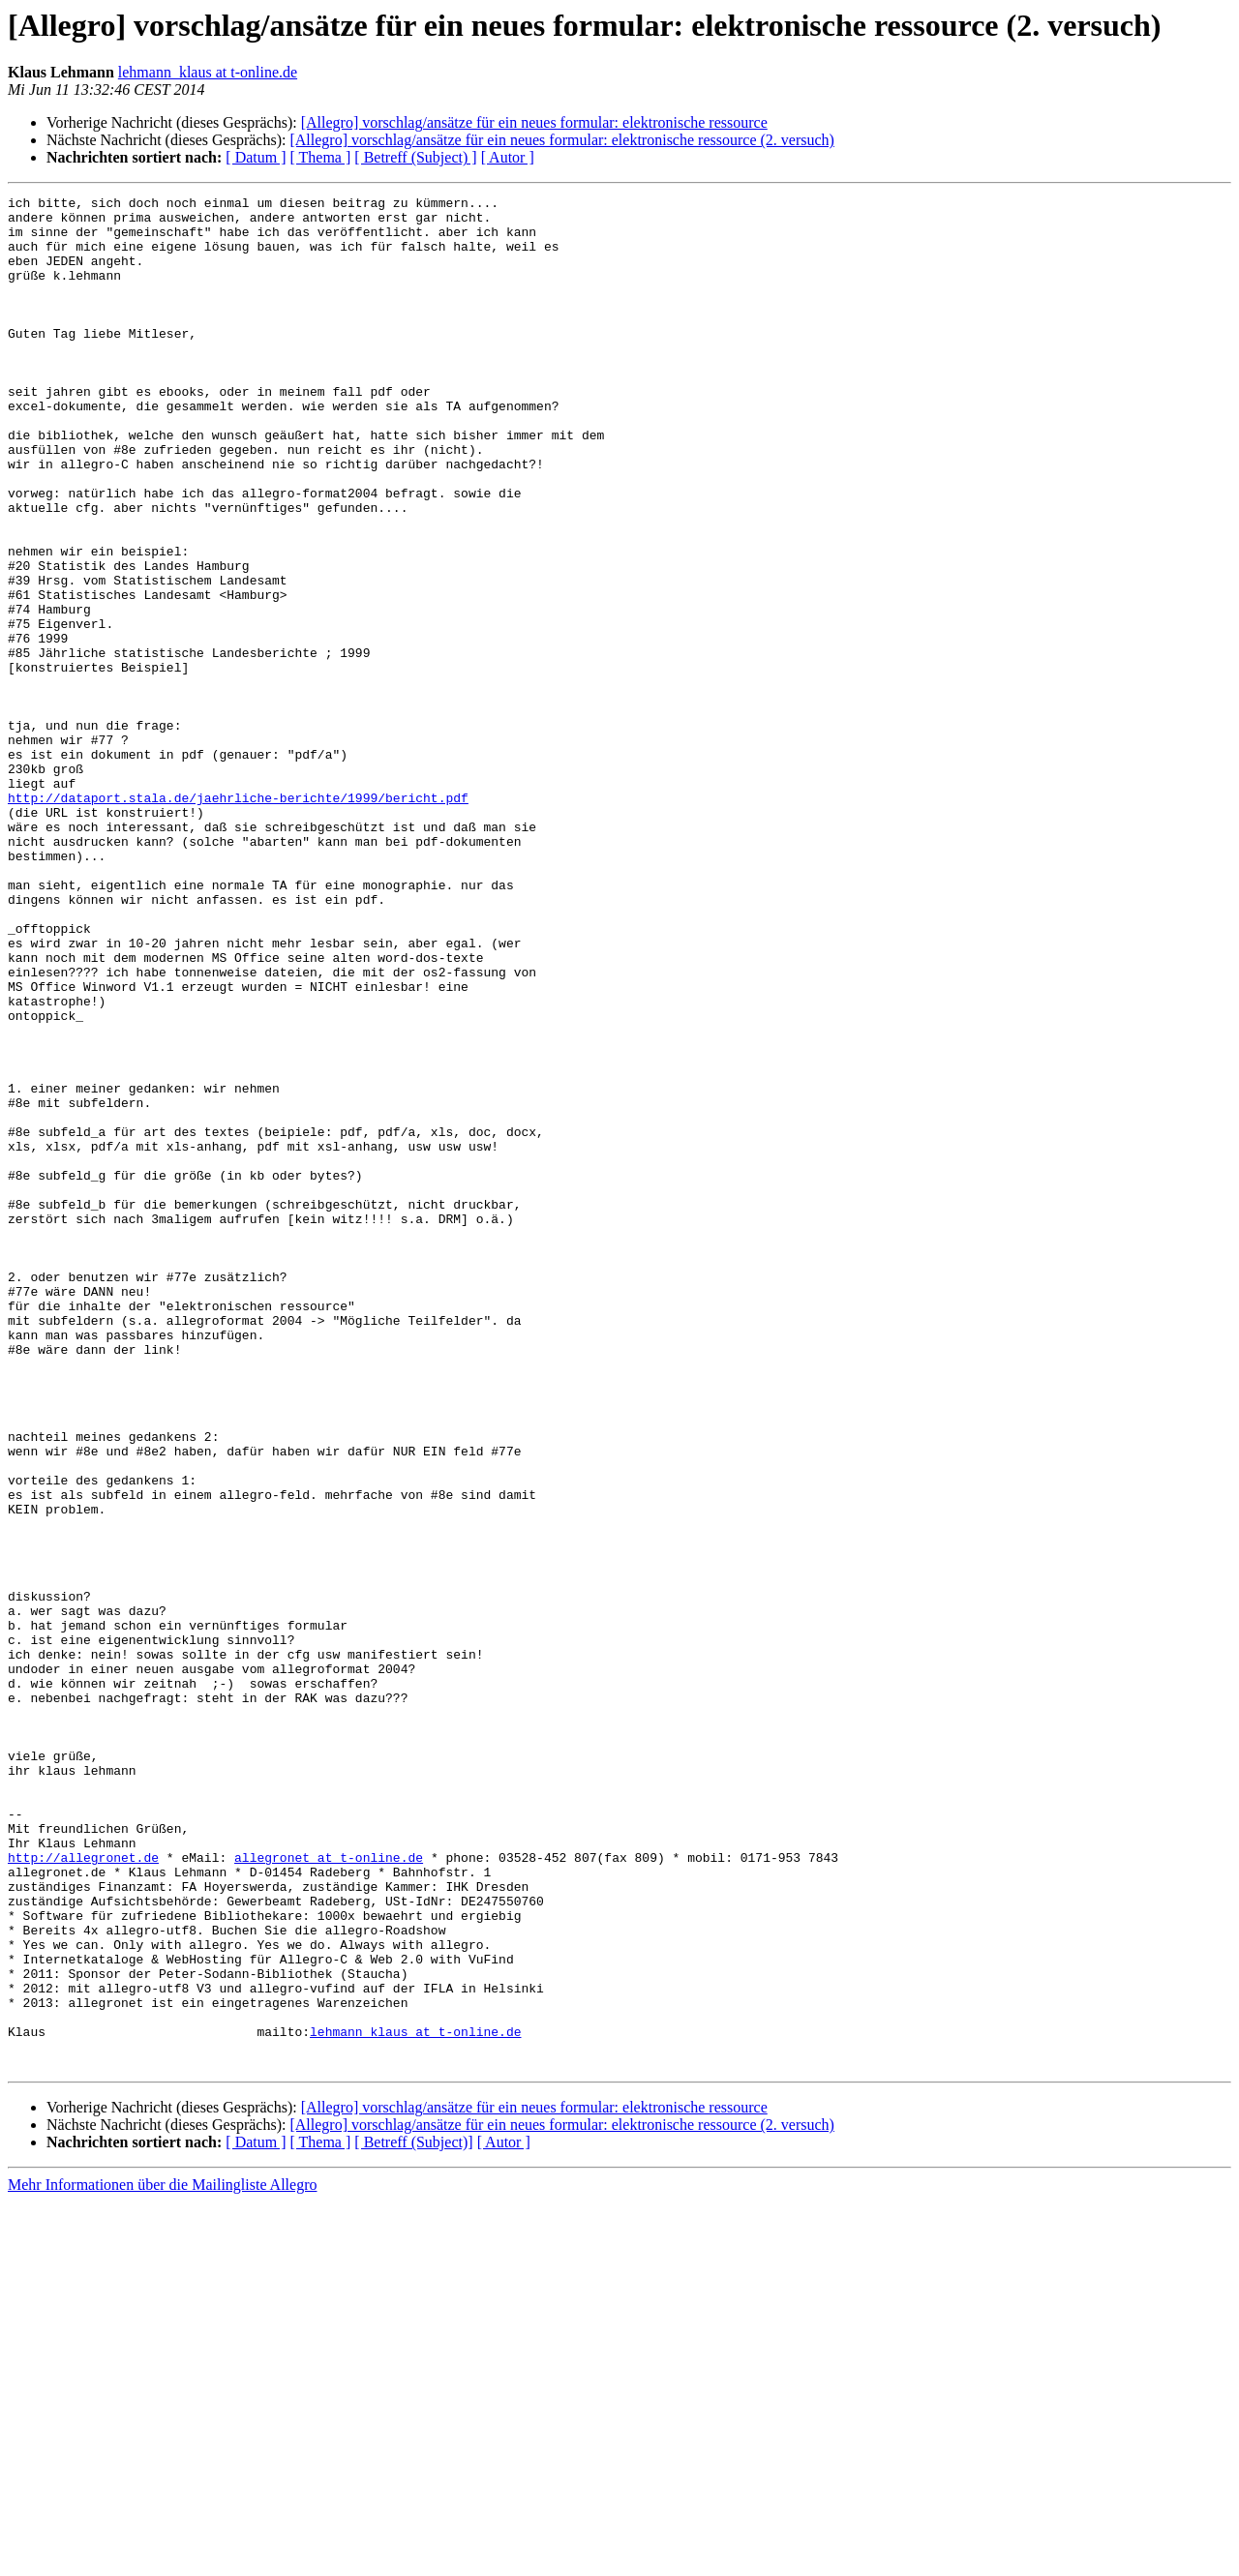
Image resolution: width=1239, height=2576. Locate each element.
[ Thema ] (320, 157)
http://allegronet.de (83, 2191)
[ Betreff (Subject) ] (415, 157)
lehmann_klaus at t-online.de (207, 72)
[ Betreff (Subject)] (413, 2516)
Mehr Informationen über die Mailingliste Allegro (162, 2559)
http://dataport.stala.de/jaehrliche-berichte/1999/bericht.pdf (238, 919)
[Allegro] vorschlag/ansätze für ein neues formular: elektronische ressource (534, 122)
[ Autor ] (507, 157)
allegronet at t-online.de (328, 2191)
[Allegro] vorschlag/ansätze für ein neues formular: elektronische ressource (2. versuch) (561, 140)
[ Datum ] (256, 157)
